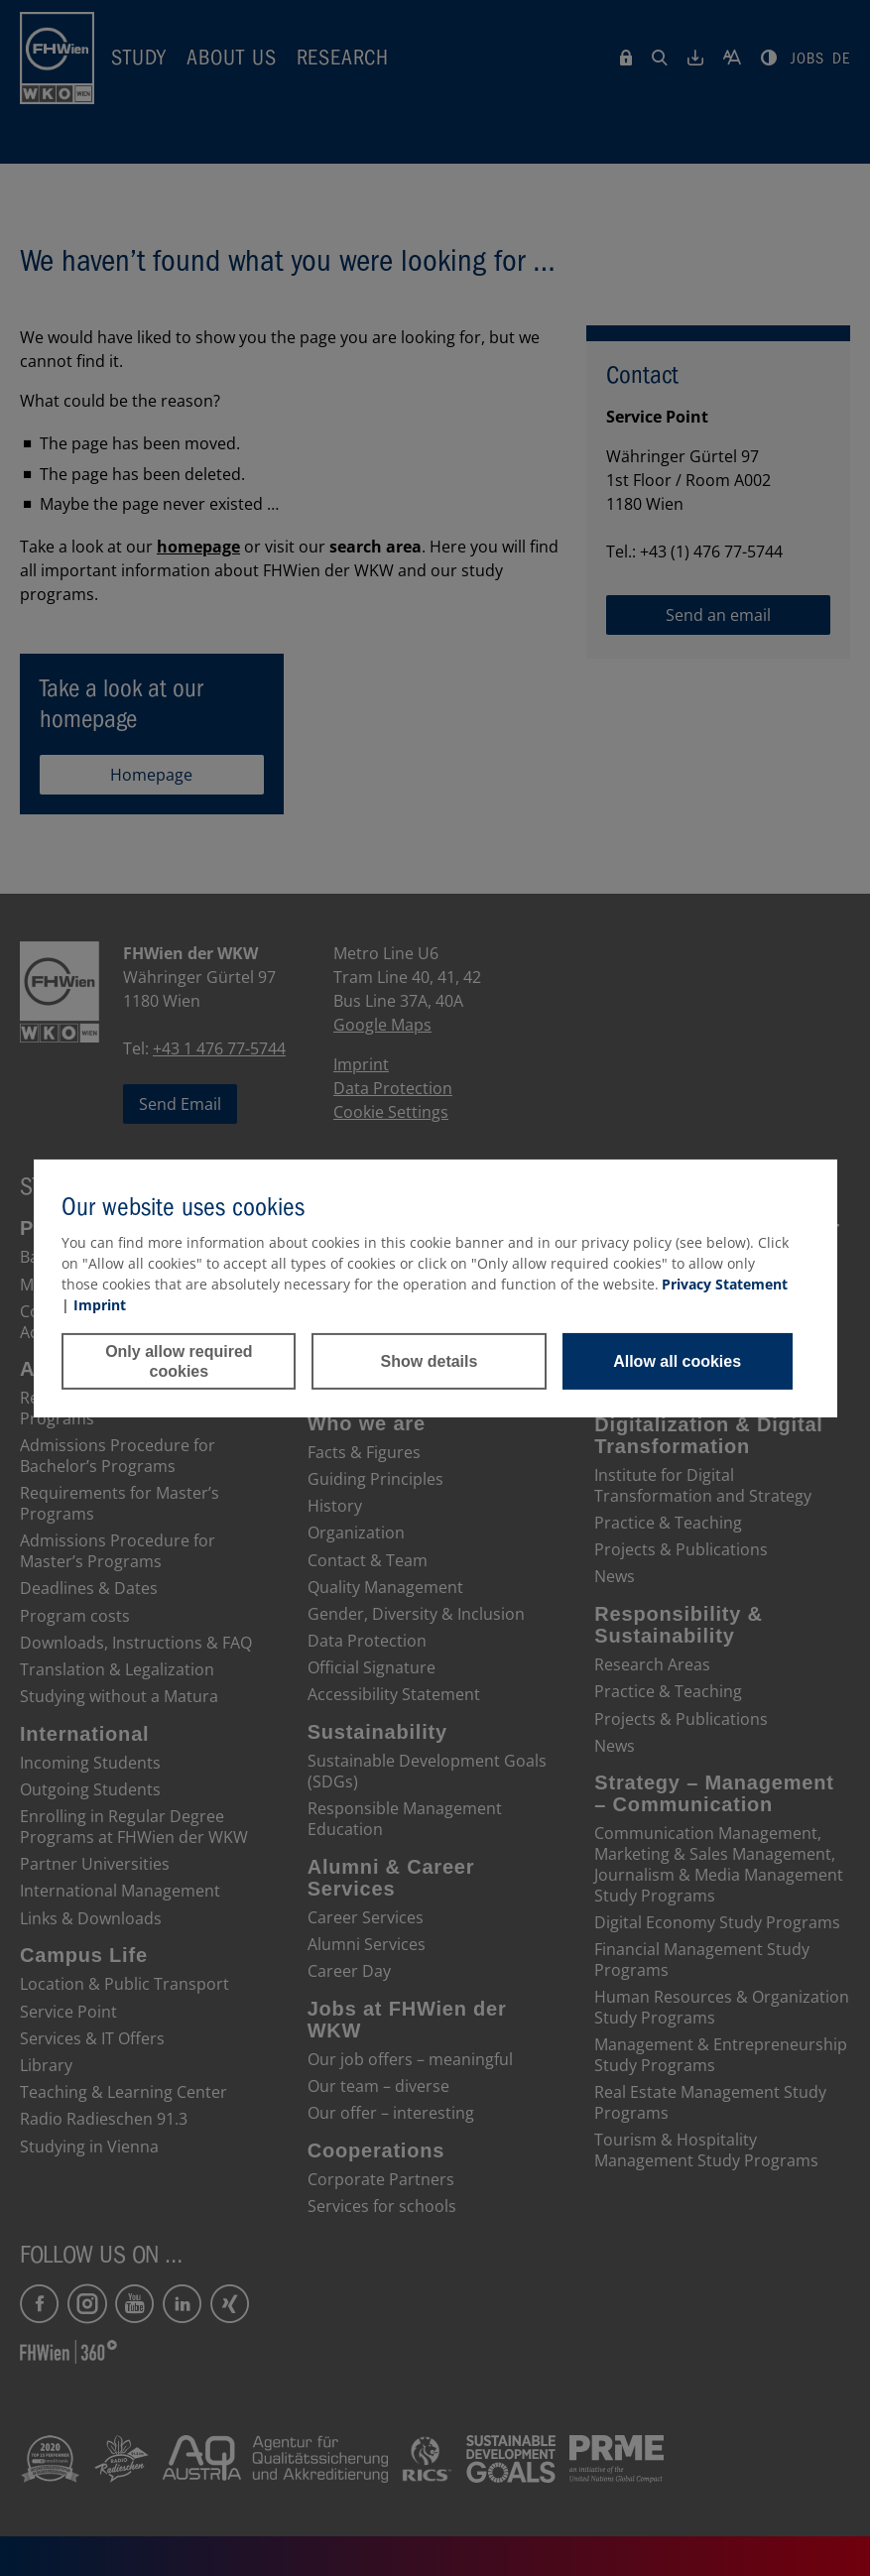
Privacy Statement (725, 1284)
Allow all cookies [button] (677, 1361)
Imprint (99, 1304)
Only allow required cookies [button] (178, 1361)
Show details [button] (429, 1361)
